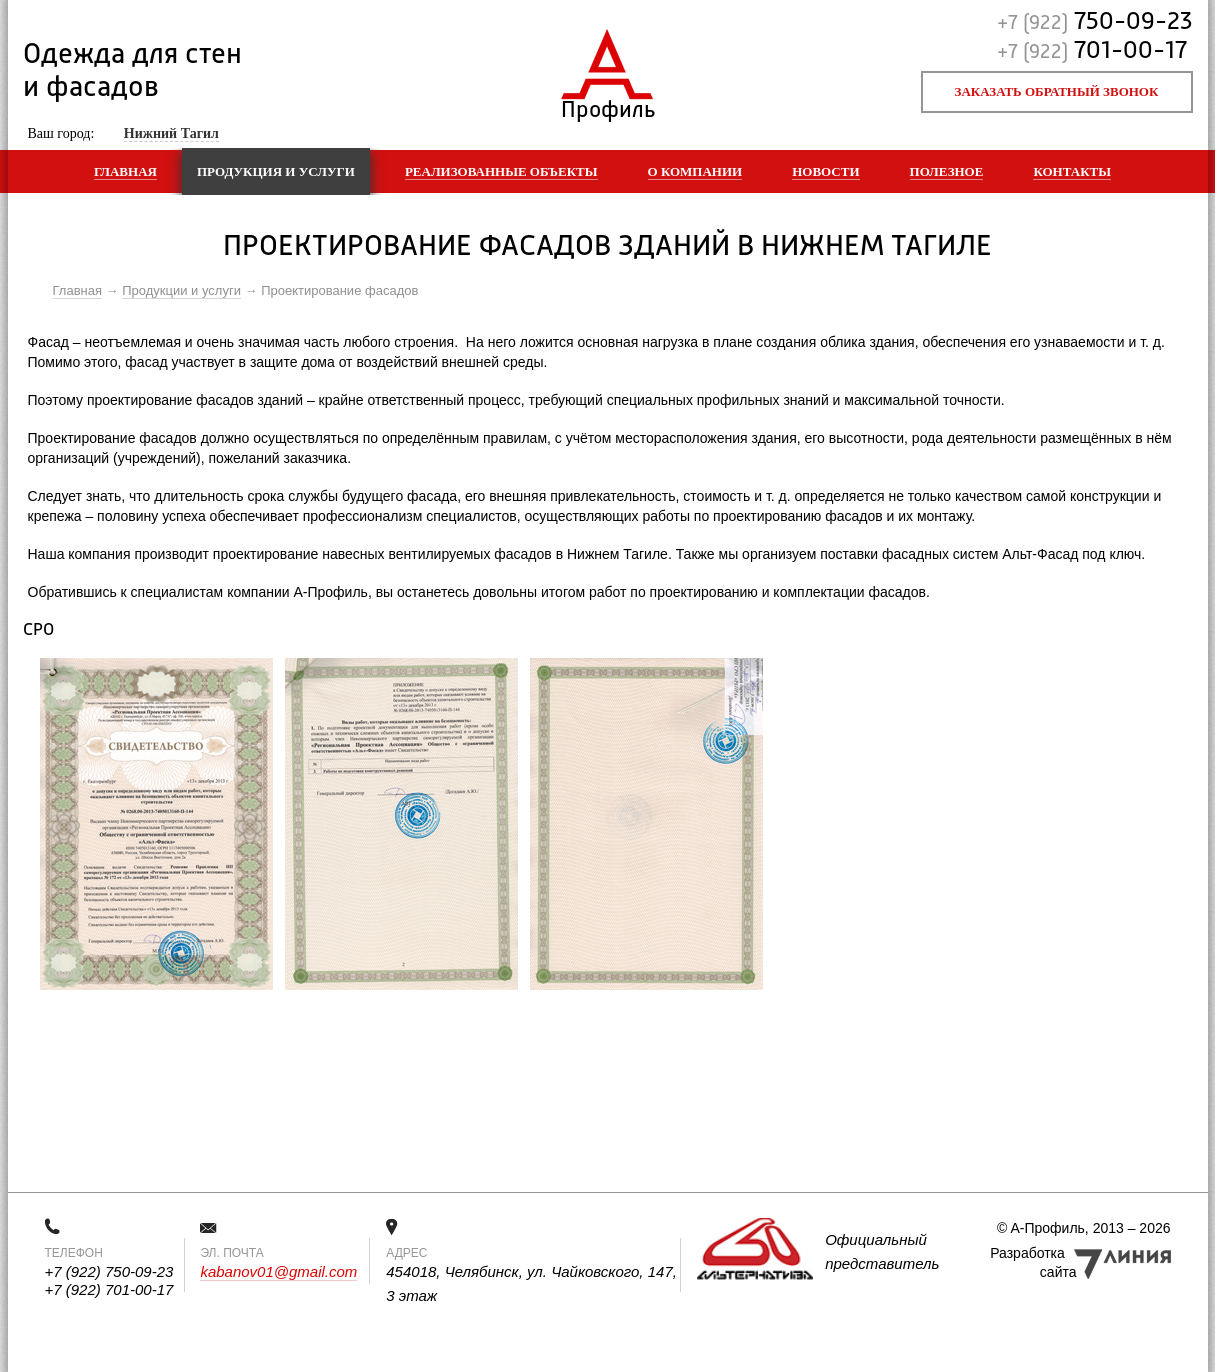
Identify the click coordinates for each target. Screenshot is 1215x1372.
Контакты (1072, 171)
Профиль (607, 105)
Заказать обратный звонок (1057, 91)
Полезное (947, 171)
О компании (695, 171)
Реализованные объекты (501, 171)
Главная (125, 171)
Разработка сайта (1033, 1262)
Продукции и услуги (181, 290)
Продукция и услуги (276, 171)
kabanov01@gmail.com (278, 1271)
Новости (825, 171)
